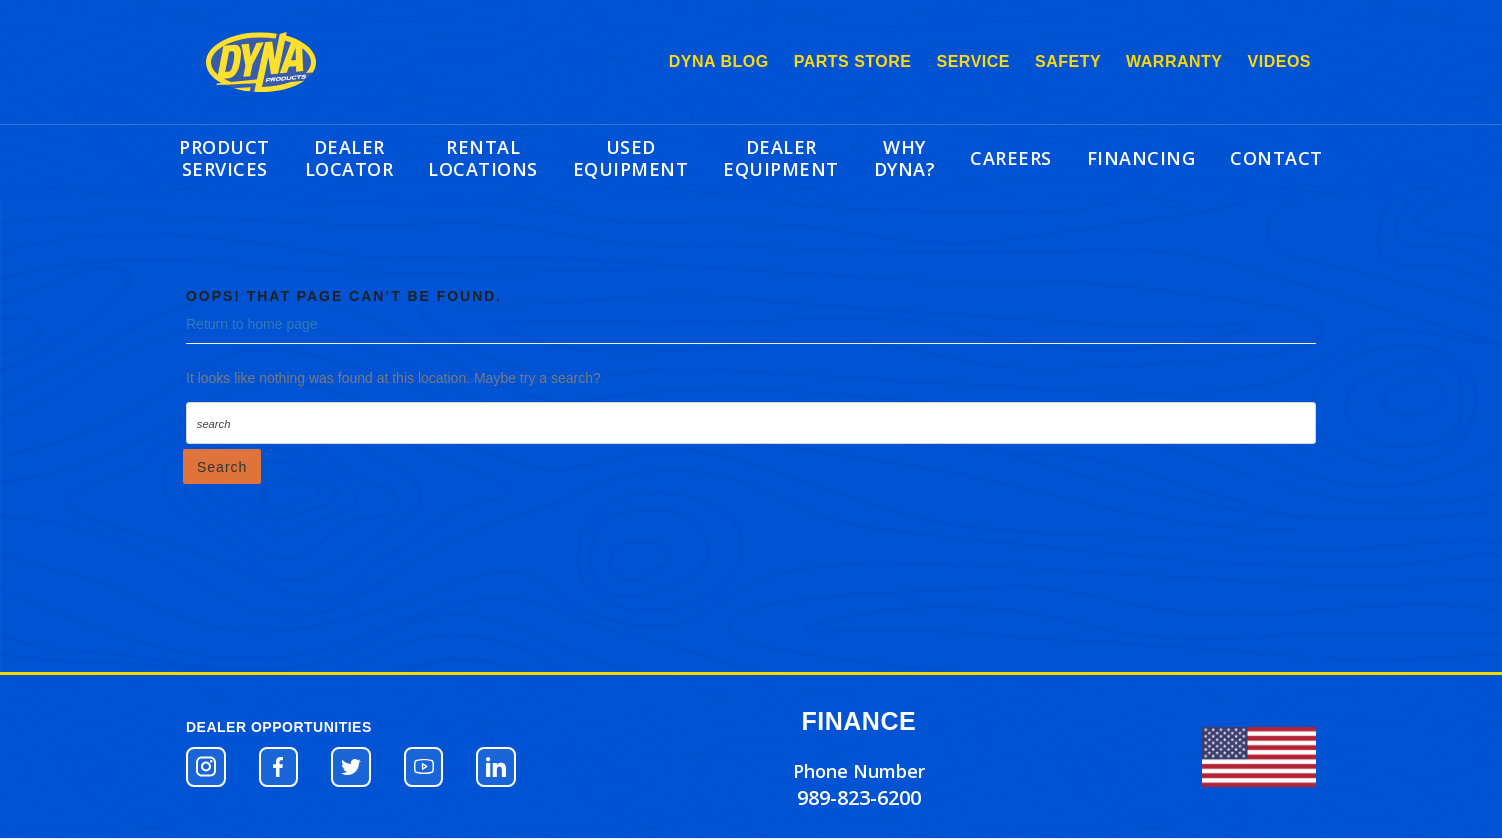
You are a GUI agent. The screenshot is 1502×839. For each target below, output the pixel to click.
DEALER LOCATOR (349, 158)
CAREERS (1011, 158)
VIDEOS (1279, 61)
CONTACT (1276, 158)
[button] (206, 767)
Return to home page (252, 324)
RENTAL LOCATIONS (483, 158)
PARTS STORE (853, 61)
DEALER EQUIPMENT (781, 158)
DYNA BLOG (719, 61)
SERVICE (973, 61)
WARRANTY (1174, 61)
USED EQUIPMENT (631, 158)
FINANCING (1141, 158)
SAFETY (1068, 61)
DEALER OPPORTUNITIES (279, 727)
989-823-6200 (859, 797)
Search (222, 467)
